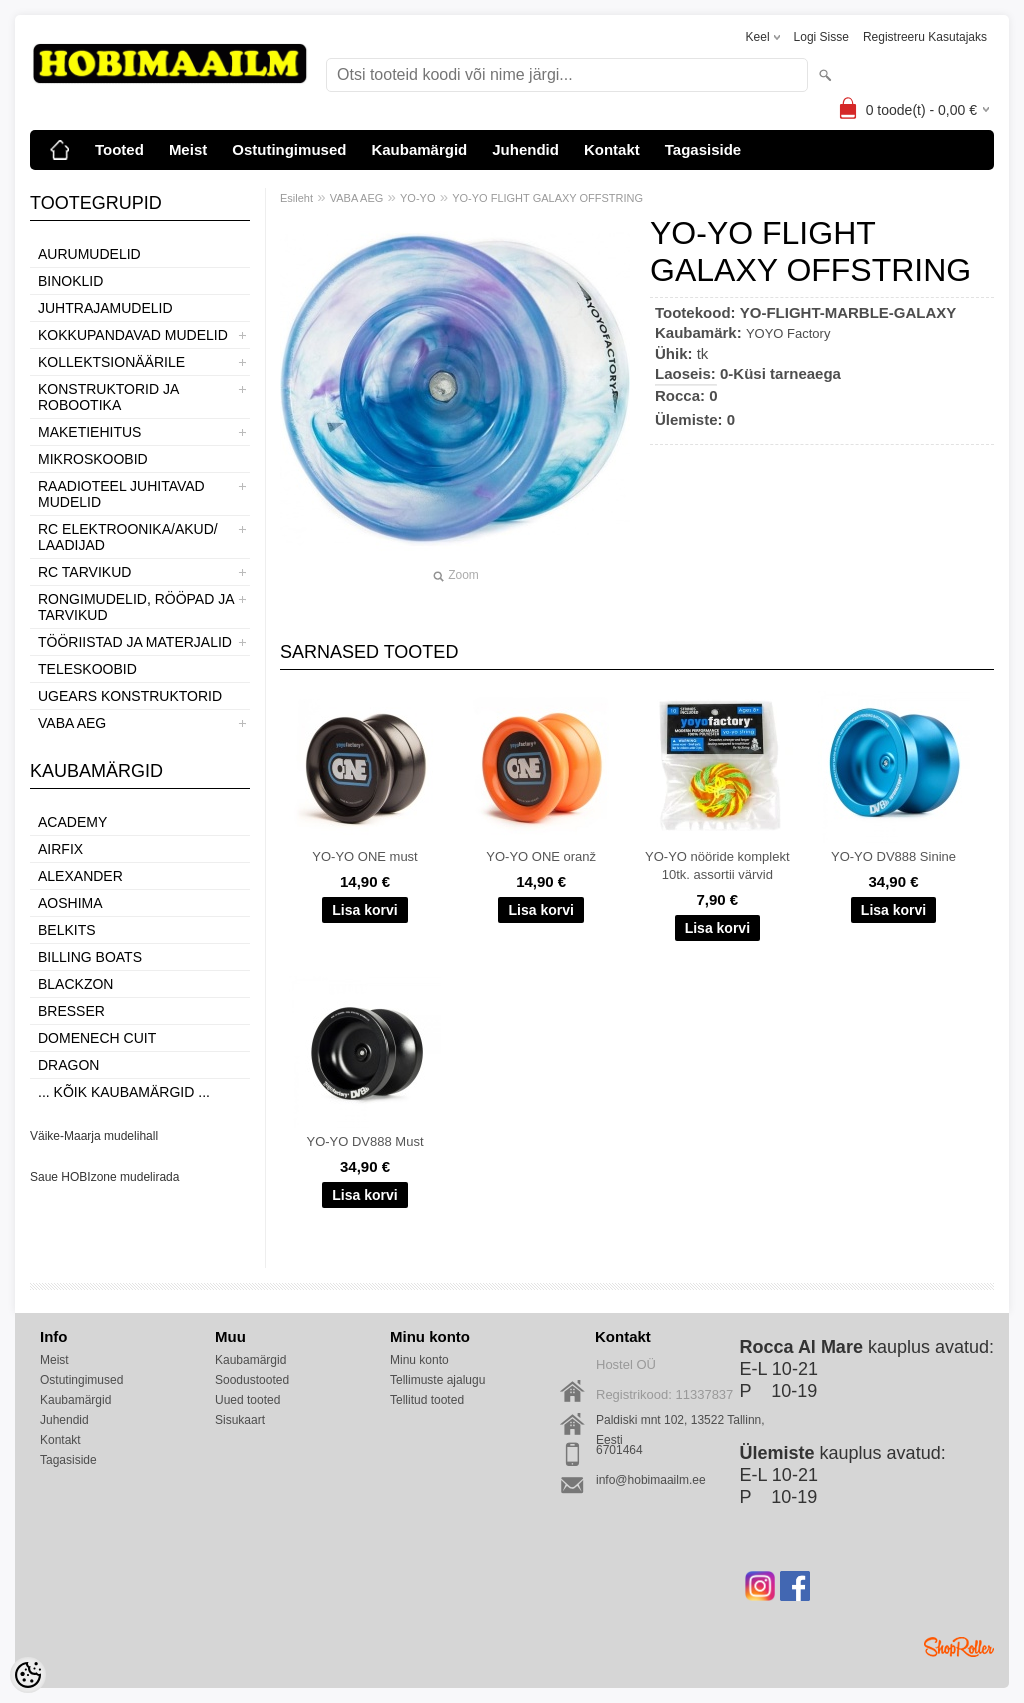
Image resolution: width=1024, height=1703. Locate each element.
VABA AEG (72, 723)
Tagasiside (703, 149)
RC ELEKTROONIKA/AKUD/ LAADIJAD (128, 537)
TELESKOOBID (87, 669)
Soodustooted (252, 1380)
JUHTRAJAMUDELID (105, 308)
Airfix (60, 849)
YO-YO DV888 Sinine (893, 856)
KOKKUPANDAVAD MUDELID (133, 335)
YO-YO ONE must (364, 856)
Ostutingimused (289, 149)
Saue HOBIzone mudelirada (104, 1177)
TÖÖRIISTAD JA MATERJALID (135, 642)
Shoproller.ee (959, 1647)
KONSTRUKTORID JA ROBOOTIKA (108, 397)
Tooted (119, 149)
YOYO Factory (788, 333)
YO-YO (417, 198)
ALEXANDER (80, 876)
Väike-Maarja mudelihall (94, 1136)
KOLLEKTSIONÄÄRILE (111, 362)
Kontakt (612, 149)
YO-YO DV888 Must (364, 1141)
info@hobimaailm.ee (651, 1480)
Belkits (67, 930)
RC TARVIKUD (84, 572)
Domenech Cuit (97, 1038)
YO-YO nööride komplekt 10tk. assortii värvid (717, 865)
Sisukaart (240, 1420)
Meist (188, 149)
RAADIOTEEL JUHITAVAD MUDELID (121, 494)
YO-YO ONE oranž (541, 856)
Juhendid (525, 149)
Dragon (68, 1065)
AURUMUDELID (89, 254)
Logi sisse (821, 37)
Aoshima (70, 903)
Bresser (71, 1011)
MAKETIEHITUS (89, 432)
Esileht (296, 198)
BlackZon (75, 984)
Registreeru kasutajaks (925, 37)
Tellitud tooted (427, 1400)
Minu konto (419, 1360)
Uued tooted (247, 1400)
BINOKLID (70, 281)
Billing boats (90, 957)
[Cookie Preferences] (28, 1675)
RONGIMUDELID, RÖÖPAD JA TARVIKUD (136, 607)
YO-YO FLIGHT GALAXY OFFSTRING (547, 198)
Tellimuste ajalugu (437, 1380)
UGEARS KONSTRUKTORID (130, 696)
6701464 (619, 1450)
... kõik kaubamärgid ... (124, 1092)
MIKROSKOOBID (93, 459)
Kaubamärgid (419, 149)
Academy (72, 822)
